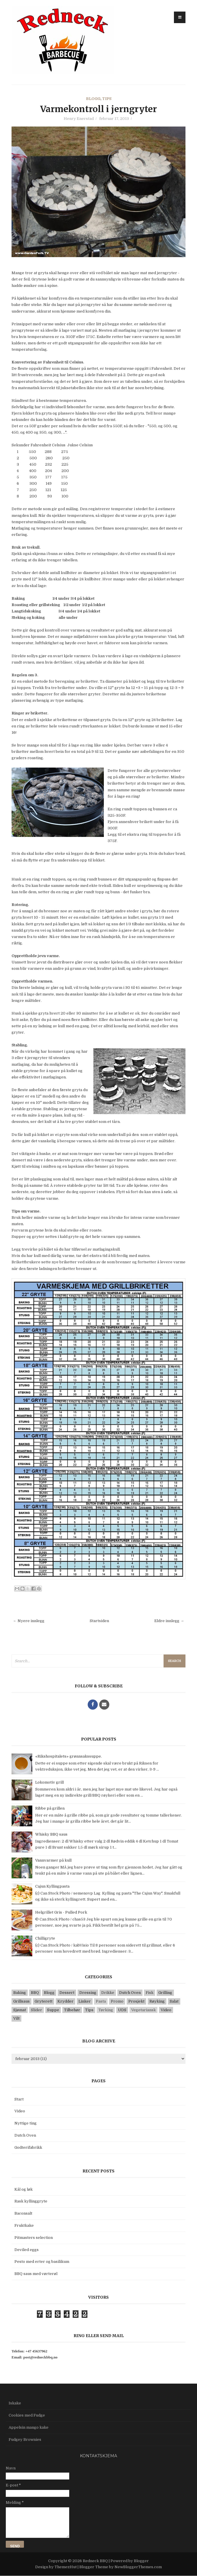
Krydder (65, 2001)
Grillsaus (21, 2001)
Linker (84, 2001)
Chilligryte (45, 1938)
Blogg (93, 98)
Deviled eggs (26, 2250)
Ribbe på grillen (50, 1808)
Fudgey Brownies (25, 2439)
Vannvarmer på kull (53, 1860)
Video (166, 2010)
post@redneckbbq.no (40, 2357)
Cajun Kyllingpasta (52, 1886)
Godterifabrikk (28, 2147)
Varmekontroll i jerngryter (98, 108)
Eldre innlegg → (169, 1621)
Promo (117, 2001)
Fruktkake (24, 2225)
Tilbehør (72, 2010)
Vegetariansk (143, 2010)
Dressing (87, 1992)
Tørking (105, 2010)
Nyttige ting (25, 2123)
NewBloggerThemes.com (138, 2567)
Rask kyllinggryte (30, 2201)
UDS (122, 2010)
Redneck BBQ (96, 2561)
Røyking (157, 2001)
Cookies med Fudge (27, 2415)
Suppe (53, 2010)
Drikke (107, 1992)
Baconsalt (23, 2213)
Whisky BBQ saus (51, 1834)
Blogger (141, 2561)
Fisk (149, 1992)
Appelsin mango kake (28, 2427)
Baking (19, 1992)
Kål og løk (23, 2189)
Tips (106, 98)
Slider (36, 2010)
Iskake (15, 2403)
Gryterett (43, 2001)
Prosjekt (136, 2001)
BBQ (35, 1992)
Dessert (66, 1992)
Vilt (16, 2018)
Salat (174, 2001)
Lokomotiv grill (49, 1782)
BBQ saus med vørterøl (35, 2274)
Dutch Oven (130, 1992)
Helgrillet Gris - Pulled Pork (61, 1912)
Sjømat (19, 2010)
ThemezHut (66, 2567)
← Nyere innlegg (28, 1621)
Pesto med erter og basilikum (41, 2261)
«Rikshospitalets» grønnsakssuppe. (68, 1756)
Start (19, 2099)
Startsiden (99, 1621)
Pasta (101, 2001)
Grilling (165, 1992)
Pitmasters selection (33, 2237)
